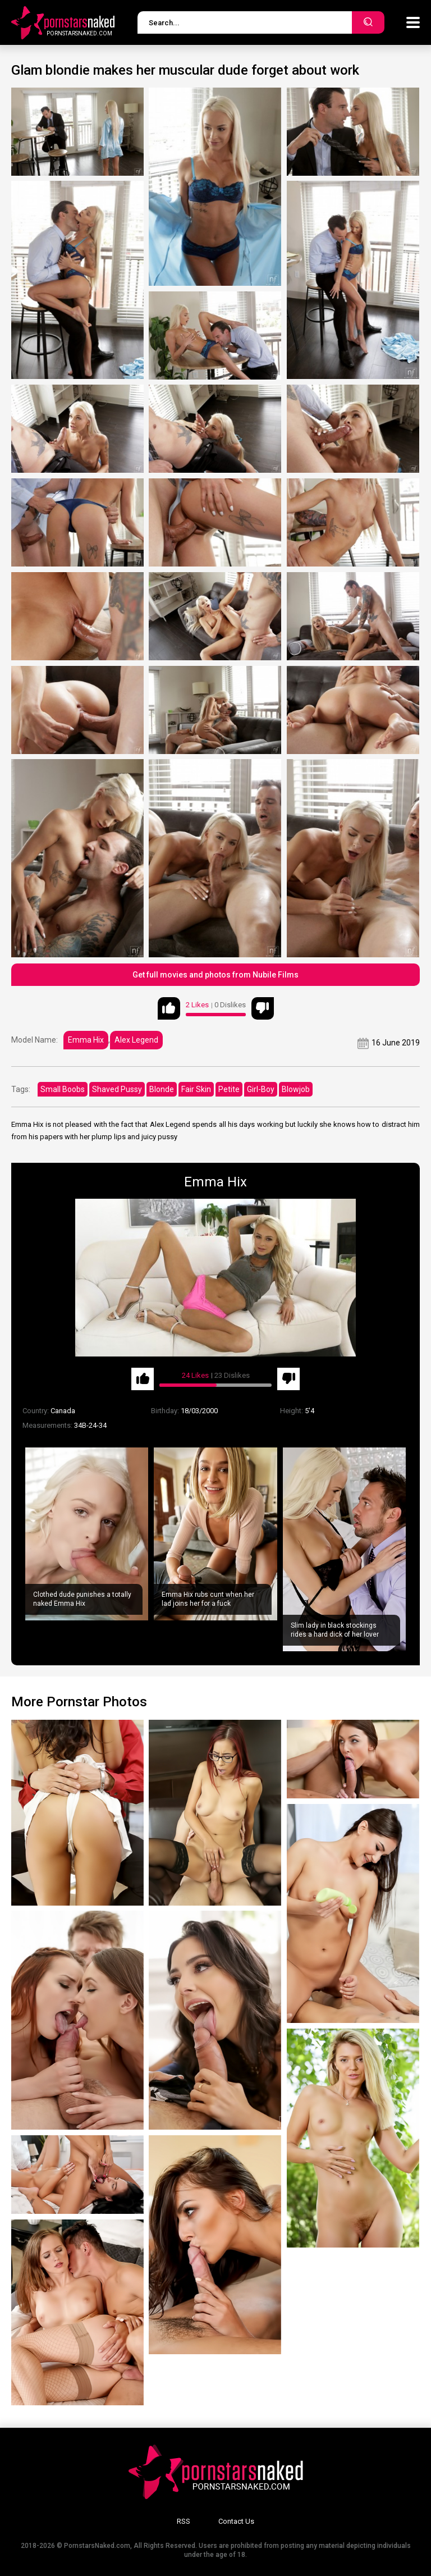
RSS (183, 2521)
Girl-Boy (260, 1089)
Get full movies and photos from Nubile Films (215, 974)
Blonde (161, 1089)
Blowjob (296, 1089)
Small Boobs (62, 1089)
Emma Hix (86, 1039)
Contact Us (236, 2521)
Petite (229, 1089)
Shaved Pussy (117, 1089)
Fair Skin (196, 1089)
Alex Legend (136, 1039)
